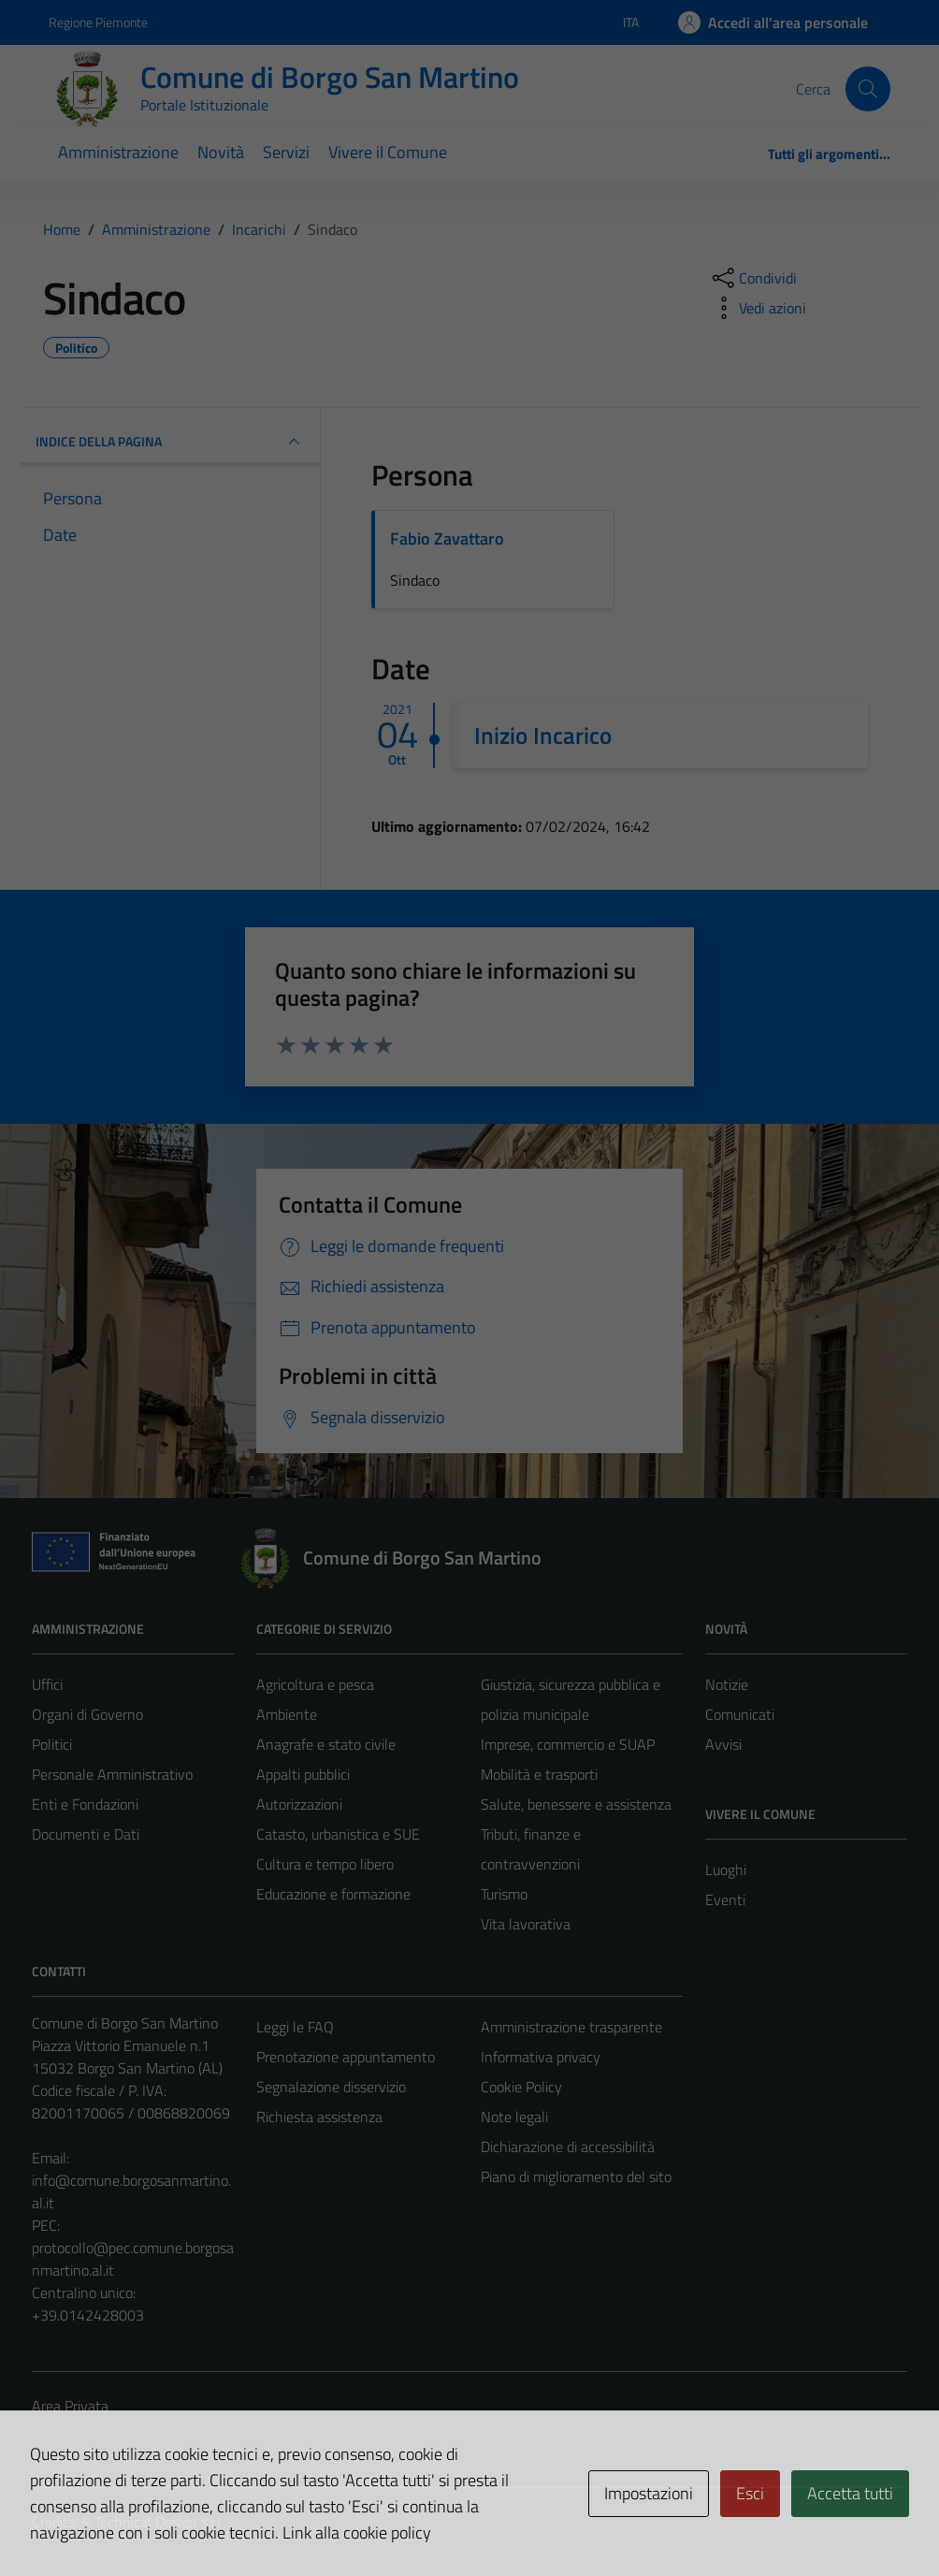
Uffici (47, 1684)
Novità (220, 152)
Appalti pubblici (303, 1774)
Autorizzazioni (299, 1804)
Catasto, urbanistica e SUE (338, 1834)
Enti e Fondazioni (85, 1804)
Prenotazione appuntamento (345, 2056)
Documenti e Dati (85, 1834)
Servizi (286, 152)
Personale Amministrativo (112, 1774)
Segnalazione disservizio (331, 2086)
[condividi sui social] (753, 278)
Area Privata (70, 2405)
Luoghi (725, 1869)
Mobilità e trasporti (539, 1774)
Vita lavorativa (526, 1924)
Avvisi (723, 1744)
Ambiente (286, 1714)
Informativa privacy (540, 2056)
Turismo (504, 1894)
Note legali (514, 2116)
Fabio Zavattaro (447, 538)
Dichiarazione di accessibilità (568, 2146)
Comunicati (739, 1714)
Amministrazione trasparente (571, 2027)
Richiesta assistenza (319, 2116)
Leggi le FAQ (295, 2027)
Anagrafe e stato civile (326, 1744)
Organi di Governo (87, 1714)
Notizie (726, 1684)
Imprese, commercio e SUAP (568, 1744)
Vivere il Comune (387, 152)
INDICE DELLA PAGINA (170, 441)
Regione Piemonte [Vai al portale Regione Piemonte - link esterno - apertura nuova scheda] (98, 22)
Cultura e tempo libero (325, 1864)
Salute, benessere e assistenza (576, 1804)
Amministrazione (118, 152)
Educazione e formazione (333, 1894)
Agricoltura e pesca (315, 1684)
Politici (52, 1744)
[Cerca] (867, 88)
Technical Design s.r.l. (159, 2522)
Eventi (725, 1899)
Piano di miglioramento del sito (576, 2176)
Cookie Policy (521, 2086)
